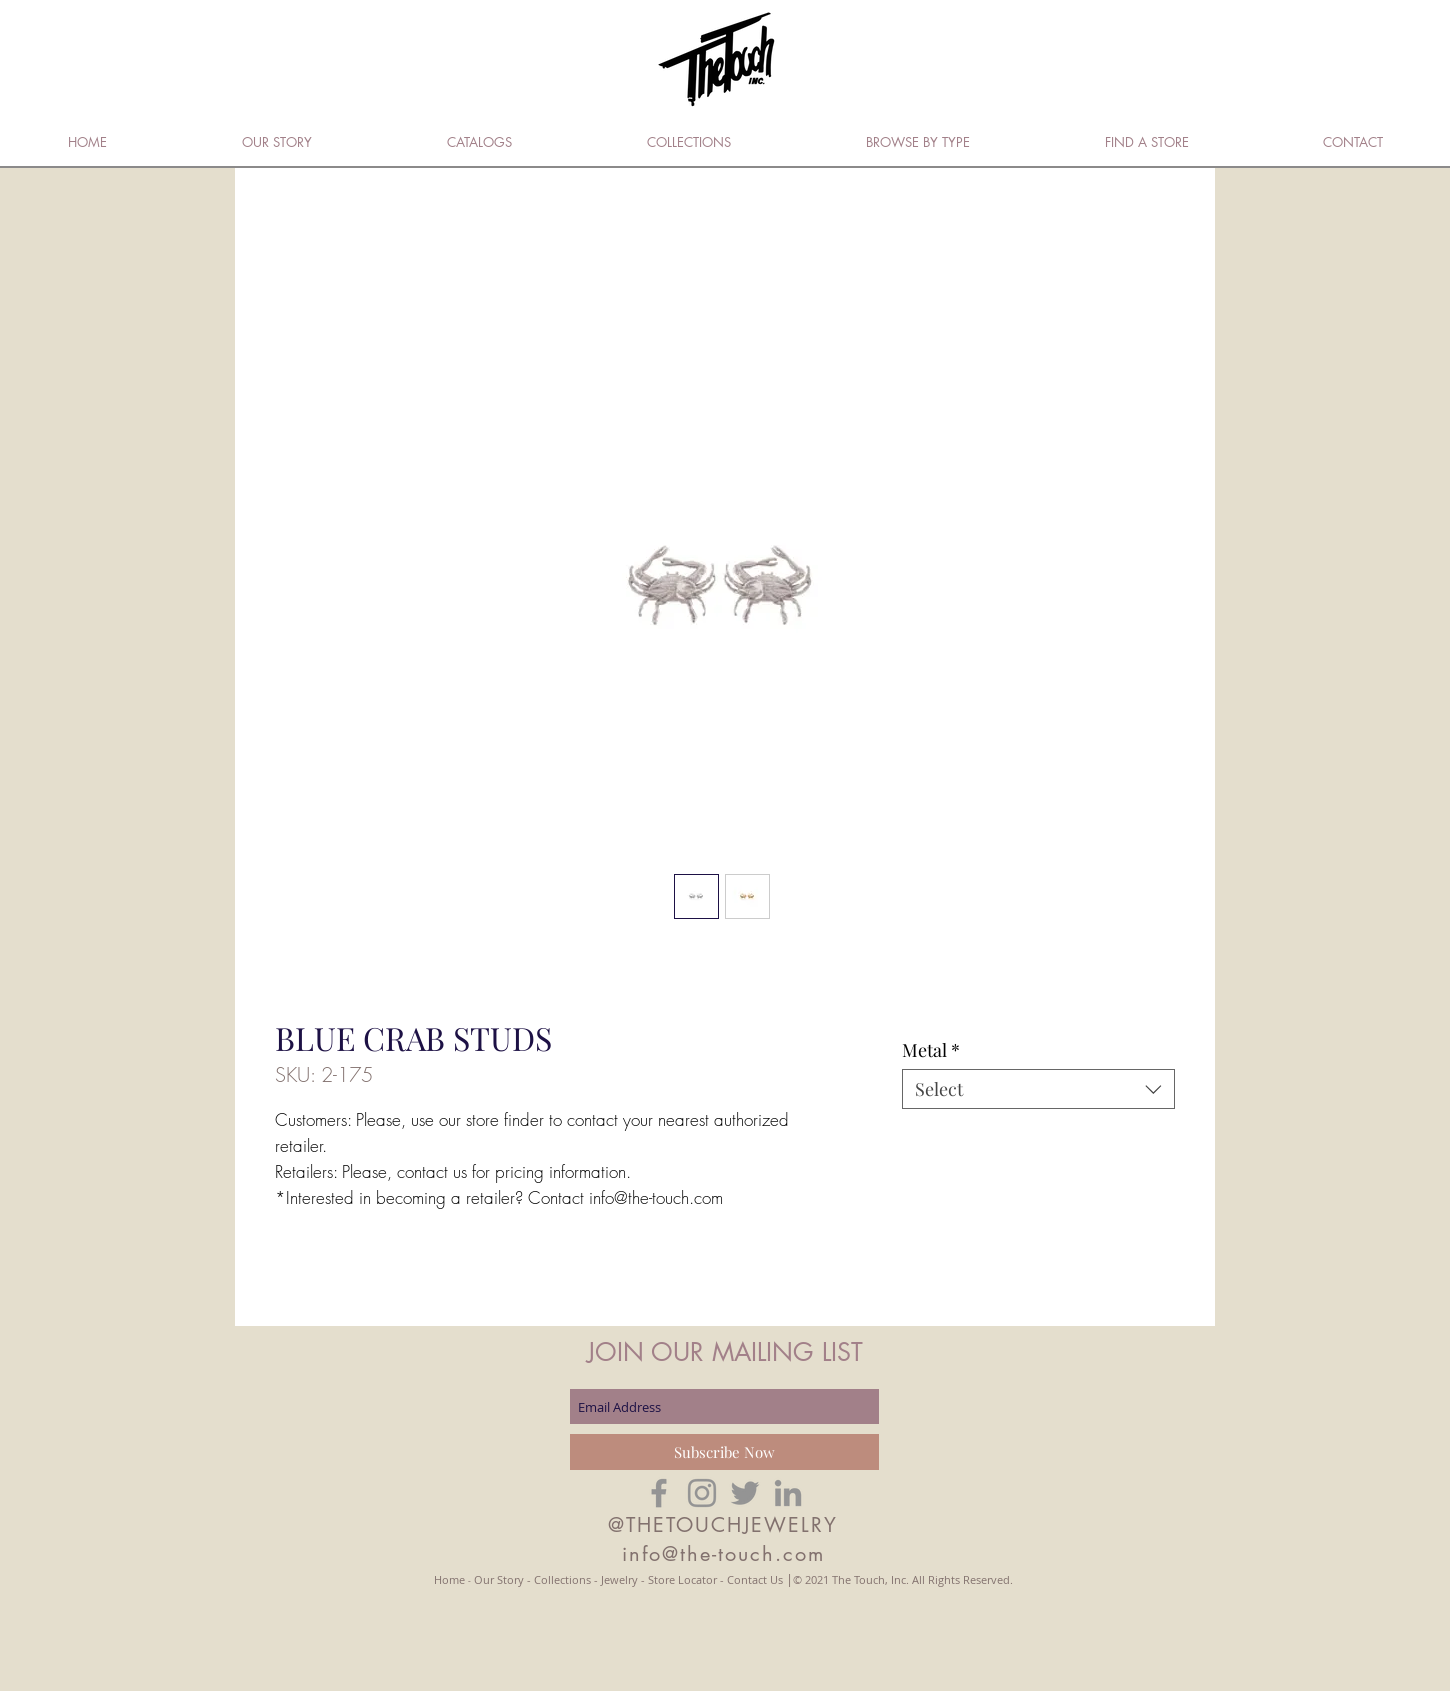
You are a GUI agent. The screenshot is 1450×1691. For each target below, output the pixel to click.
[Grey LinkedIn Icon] (788, 1493)
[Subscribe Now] (724, 1452)
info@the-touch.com (723, 1554)
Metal (931, 1050)
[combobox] (1038, 1089)
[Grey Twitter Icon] (745, 1493)
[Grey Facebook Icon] (659, 1493)
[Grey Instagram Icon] (702, 1493)
